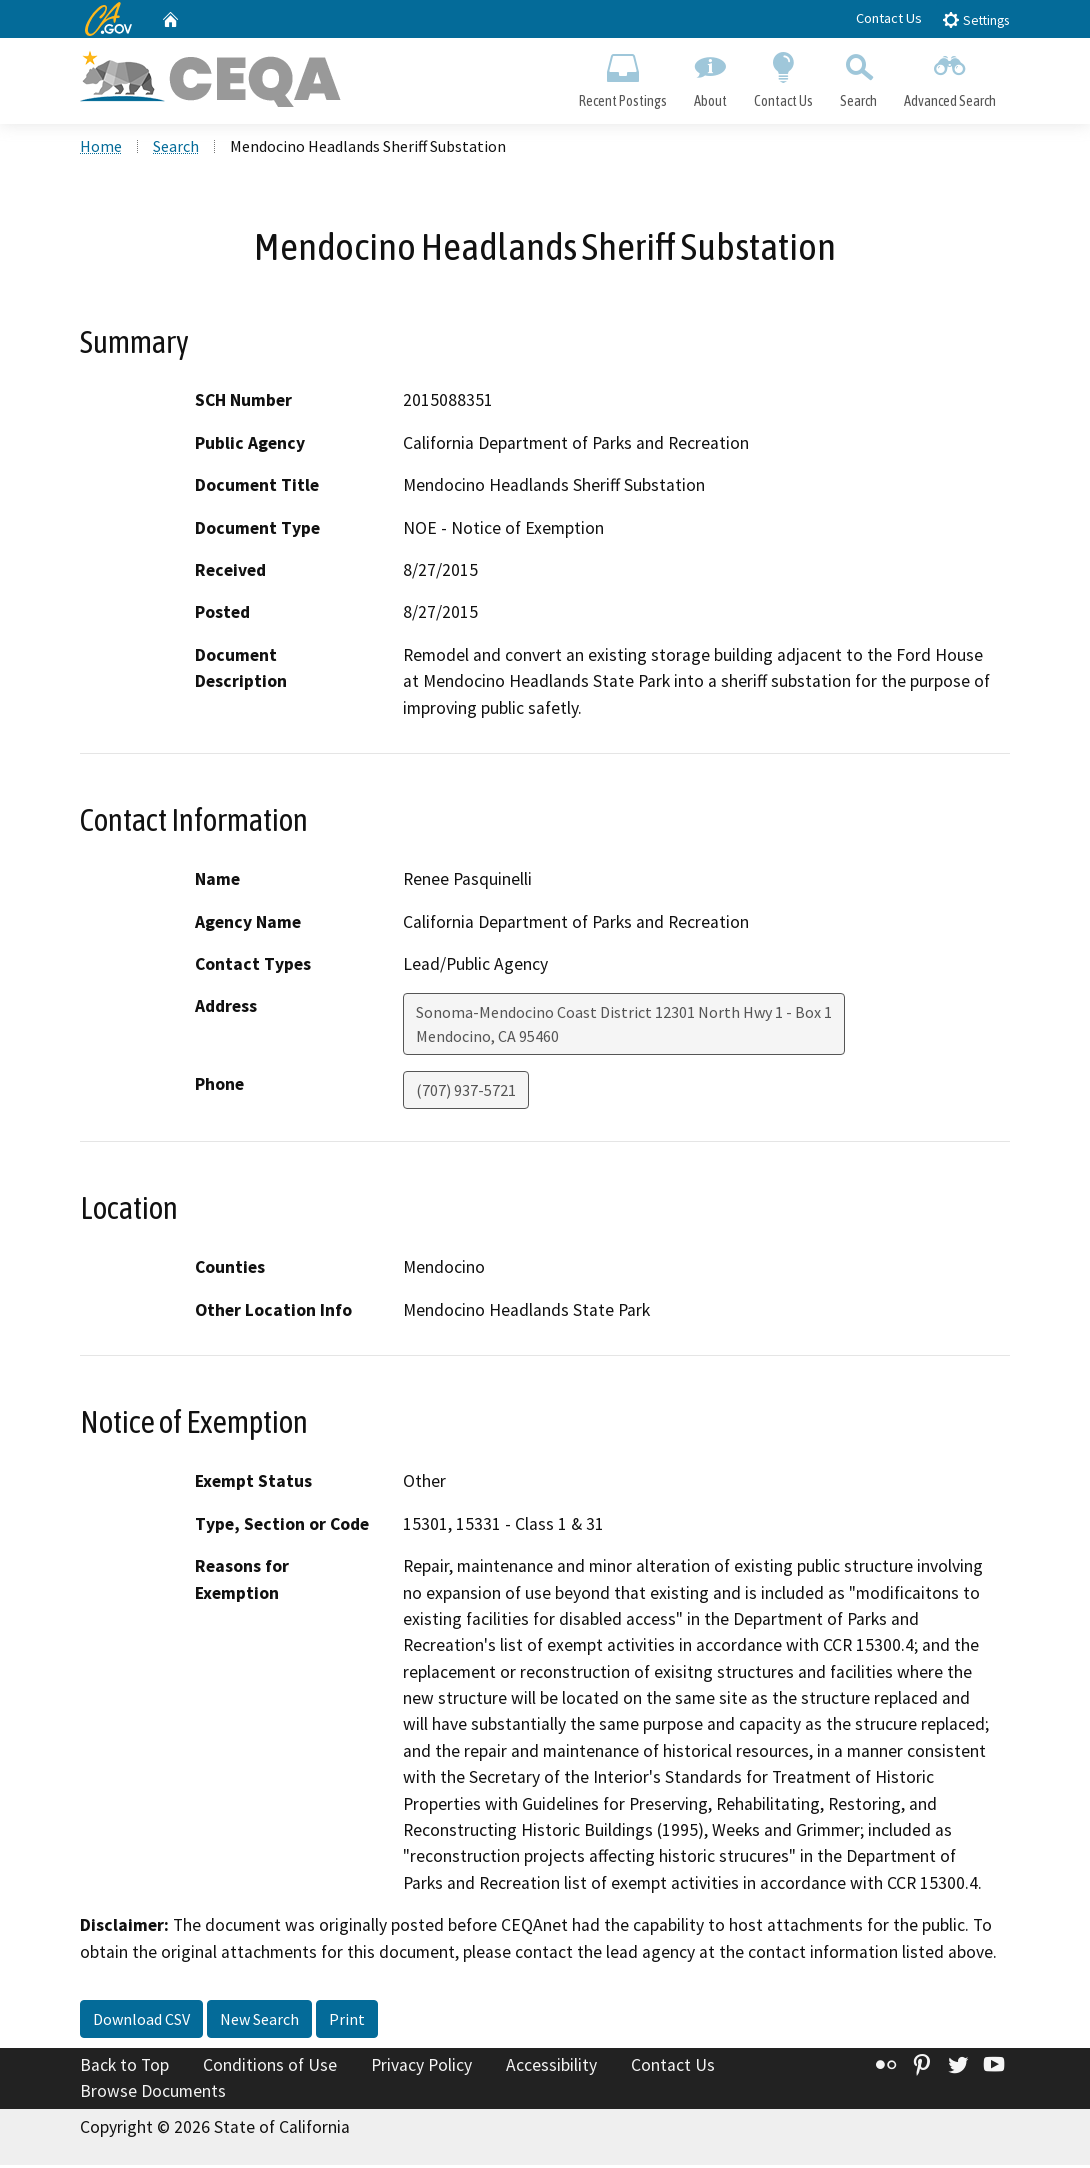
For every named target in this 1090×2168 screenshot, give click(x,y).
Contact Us (889, 18)
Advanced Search (950, 76)
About (710, 76)
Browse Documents (153, 2094)
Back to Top (124, 2068)
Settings (975, 19)
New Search (259, 2022)
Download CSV (141, 2022)
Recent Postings (622, 76)
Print (347, 2022)
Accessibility (551, 2068)
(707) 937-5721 (466, 1093)
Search (859, 76)
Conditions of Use (270, 2068)
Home (101, 149)
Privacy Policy (421, 2068)
